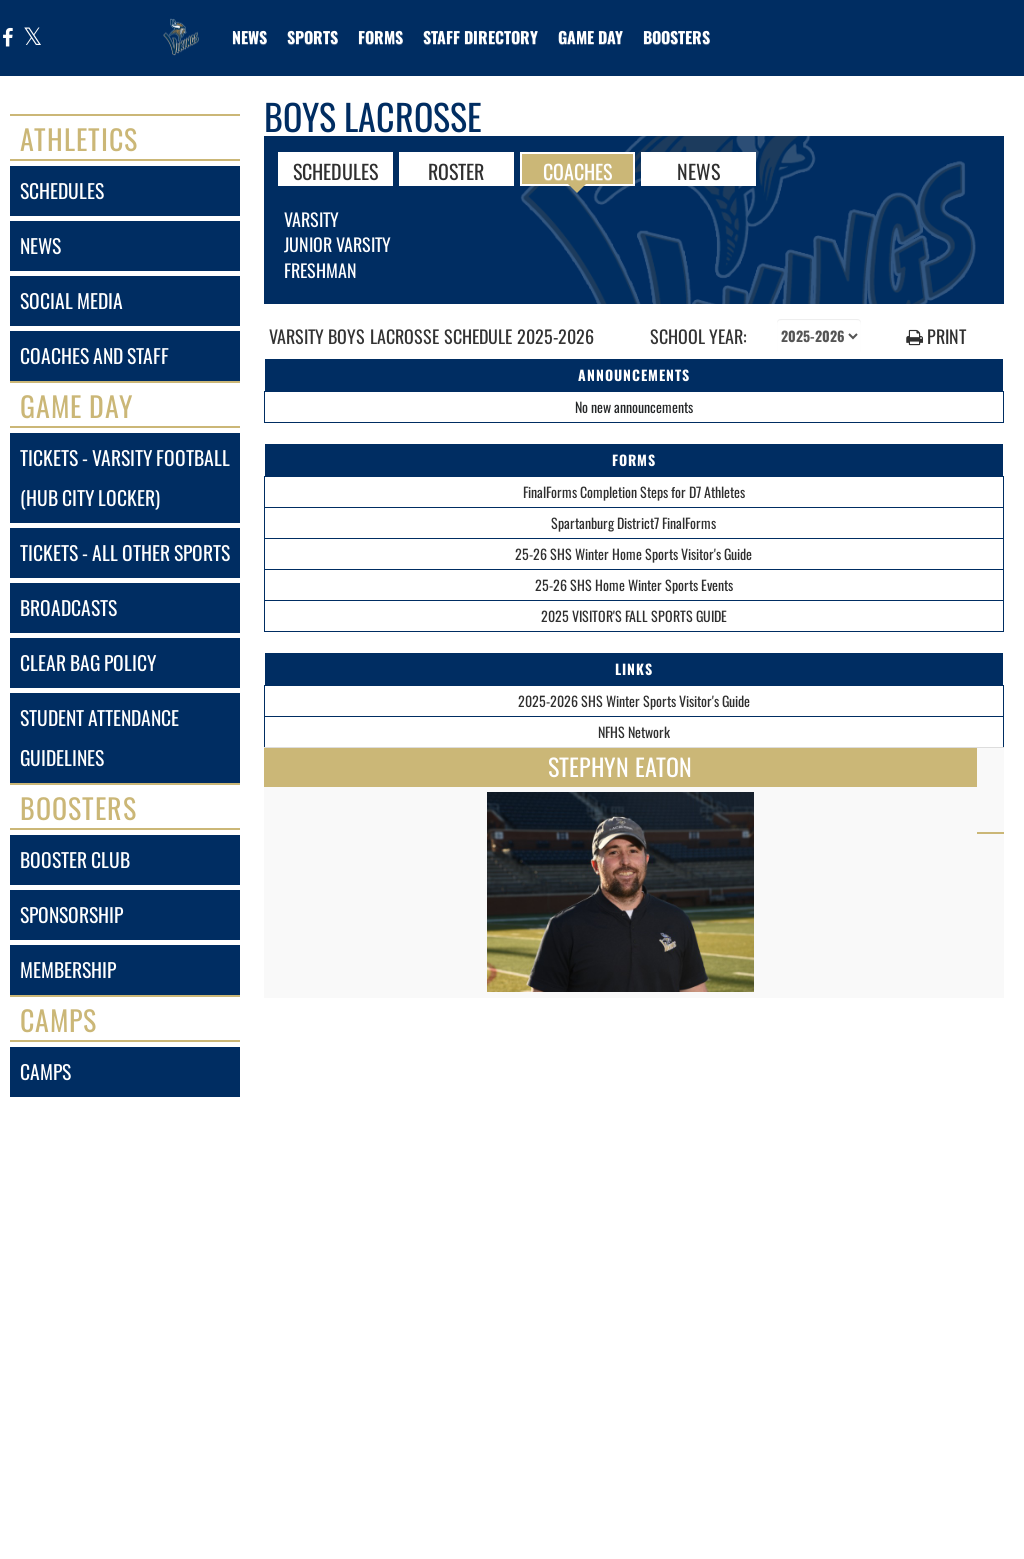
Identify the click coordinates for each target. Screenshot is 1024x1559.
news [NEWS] (40, 245)
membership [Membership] (68, 969)
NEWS (698, 170)
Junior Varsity (337, 244)
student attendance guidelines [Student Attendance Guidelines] (99, 737)
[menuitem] (249, 37)
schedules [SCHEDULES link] (62, 190)
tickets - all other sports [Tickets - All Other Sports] (125, 552)
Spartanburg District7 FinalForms (633, 522)
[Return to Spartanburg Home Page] (181, 25)
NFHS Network (634, 731)
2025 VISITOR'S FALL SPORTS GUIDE (634, 615)
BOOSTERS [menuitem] (676, 37)
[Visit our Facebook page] (8, 38)
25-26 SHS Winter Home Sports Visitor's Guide (633, 553)
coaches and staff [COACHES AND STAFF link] (94, 355)
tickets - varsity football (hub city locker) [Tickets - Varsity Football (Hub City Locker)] (125, 477)
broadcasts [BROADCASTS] (68, 607)
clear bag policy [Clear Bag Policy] (88, 662)
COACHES (577, 170)
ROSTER (456, 170)
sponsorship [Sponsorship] (71, 914)
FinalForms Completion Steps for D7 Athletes (634, 491)
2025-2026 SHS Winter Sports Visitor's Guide (634, 700)
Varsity (311, 219)
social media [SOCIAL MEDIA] (71, 300)
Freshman (320, 270)
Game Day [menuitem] (590, 37)
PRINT (936, 336)
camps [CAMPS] (45, 1071)
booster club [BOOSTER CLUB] (75, 859)
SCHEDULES (335, 170)
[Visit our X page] (31, 38)
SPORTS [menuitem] (312, 37)
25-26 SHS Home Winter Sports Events (634, 584)
